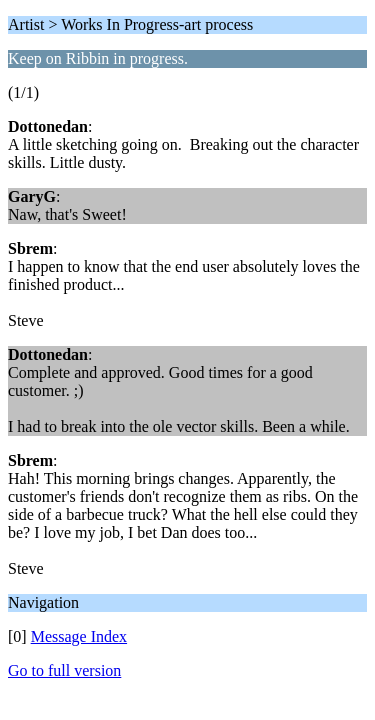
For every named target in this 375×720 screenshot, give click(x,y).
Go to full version (64, 670)
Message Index (79, 636)
